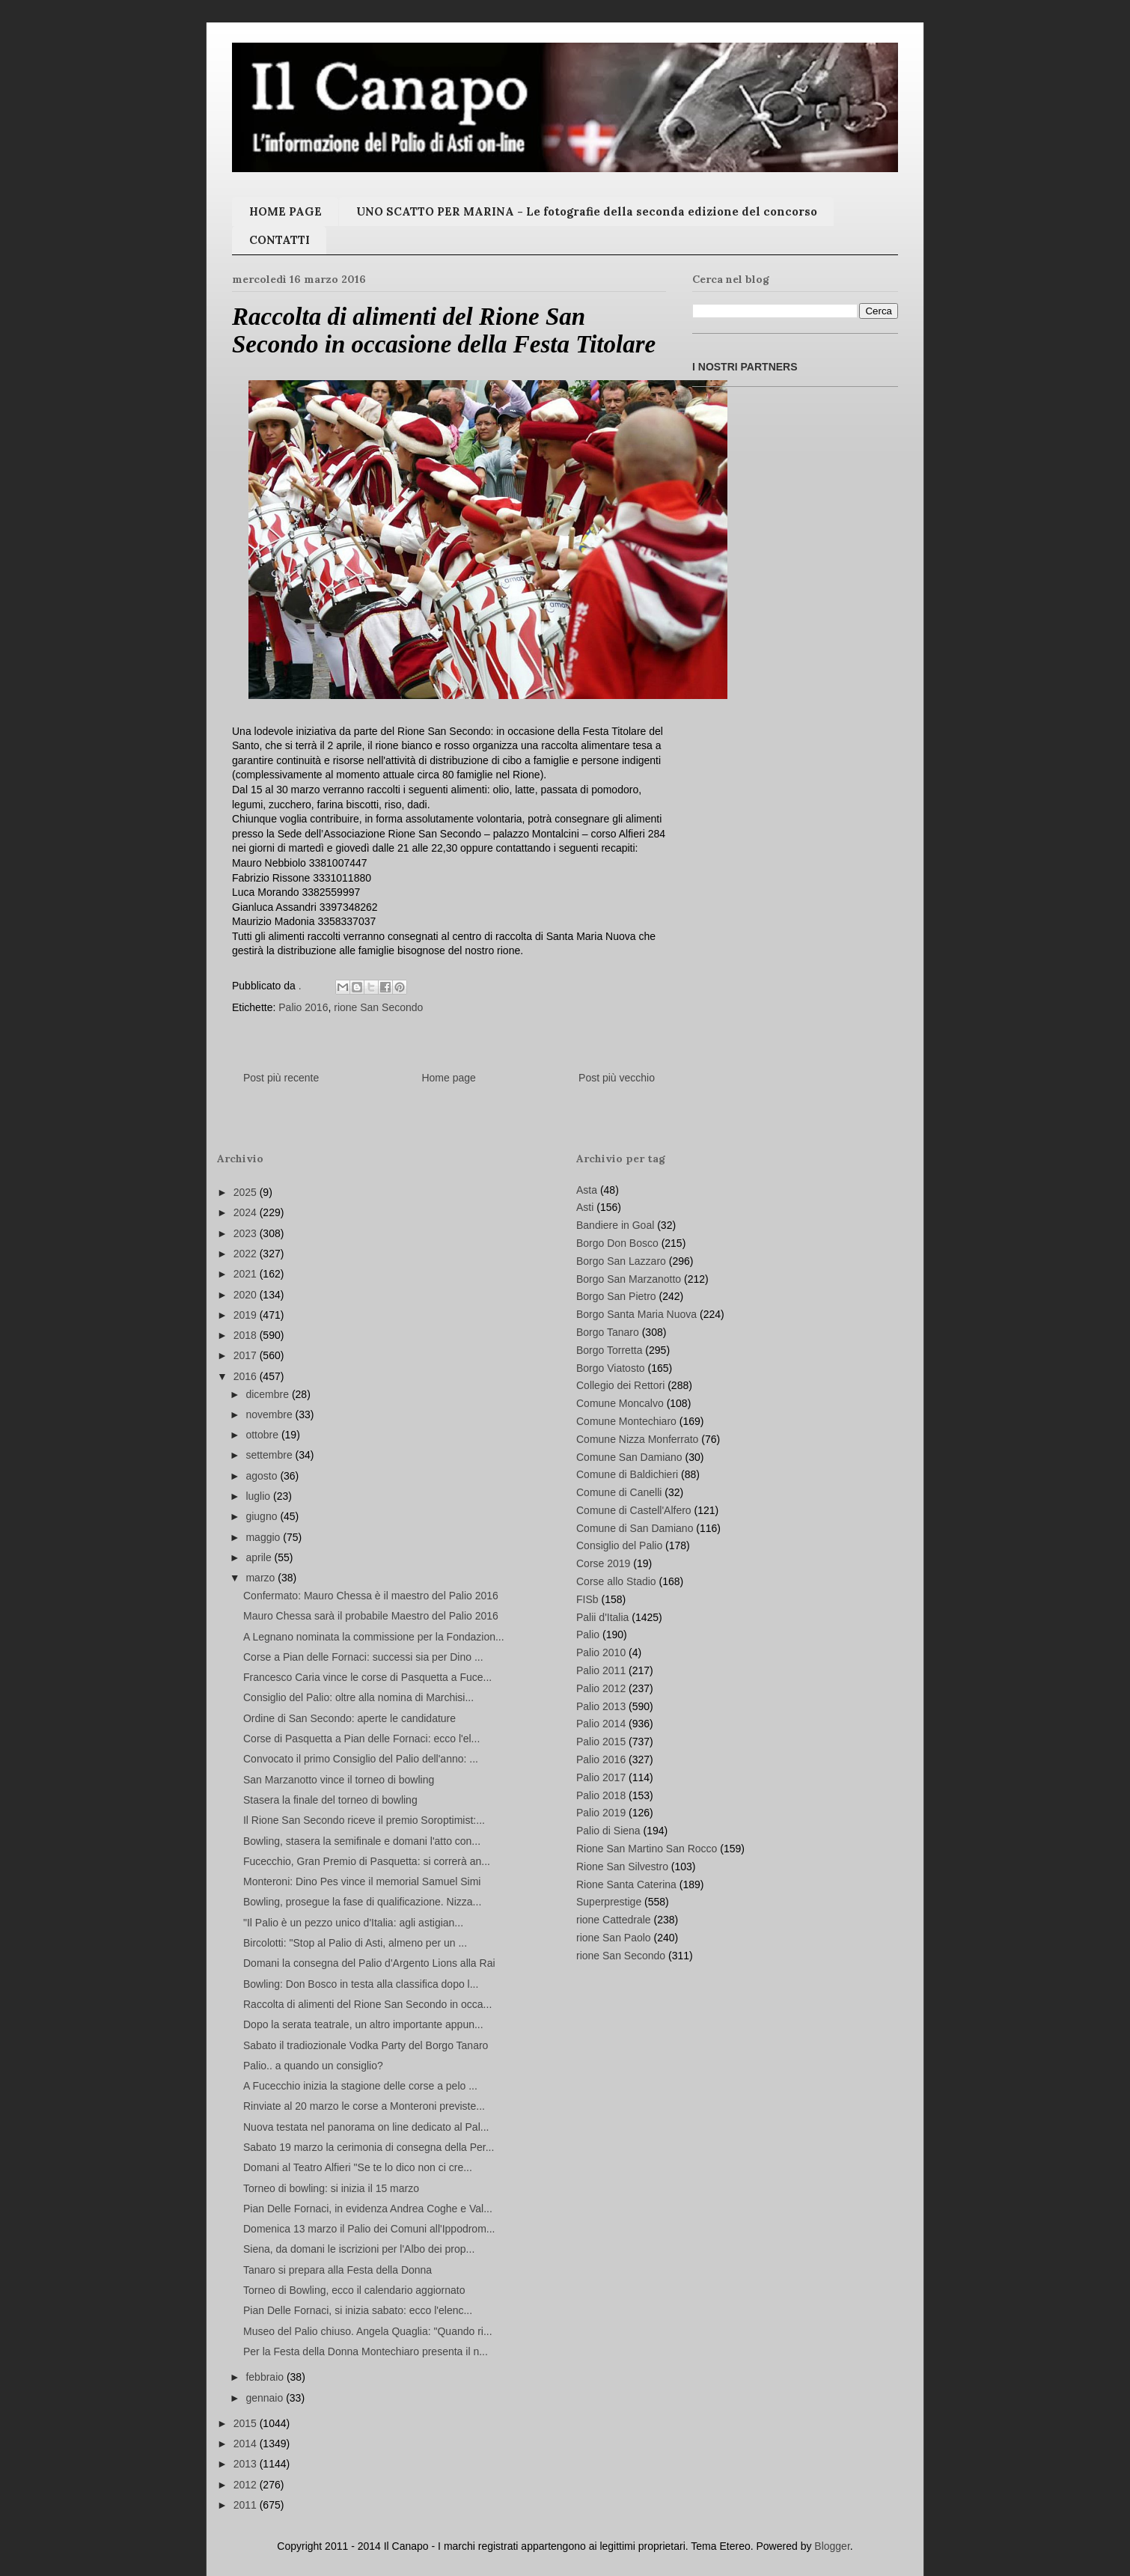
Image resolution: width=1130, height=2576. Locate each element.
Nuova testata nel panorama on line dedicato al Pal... (366, 2127)
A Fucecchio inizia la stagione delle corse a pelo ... (360, 2086)
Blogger (831, 2546)
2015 (246, 2423)
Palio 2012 (601, 1688)
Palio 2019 (601, 1813)
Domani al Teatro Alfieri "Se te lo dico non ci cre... (357, 2167)
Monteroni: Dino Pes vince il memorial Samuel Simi (361, 1881)
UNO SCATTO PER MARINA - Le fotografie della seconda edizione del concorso (586, 211)
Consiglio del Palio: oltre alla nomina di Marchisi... (358, 1697)
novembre (270, 1414)
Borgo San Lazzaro (621, 1261)
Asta (586, 1190)
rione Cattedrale (613, 1920)
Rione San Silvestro (622, 1867)
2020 (246, 1295)
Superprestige (608, 1902)
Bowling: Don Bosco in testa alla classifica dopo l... (360, 1984)
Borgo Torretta (609, 1350)
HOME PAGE (285, 211)
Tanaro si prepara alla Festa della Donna (337, 2270)
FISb (587, 1599)
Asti (584, 1207)
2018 (246, 1335)
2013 (246, 2464)
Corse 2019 (603, 1563)
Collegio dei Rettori (620, 1385)
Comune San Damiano (629, 1457)
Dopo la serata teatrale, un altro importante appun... (363, 2024)
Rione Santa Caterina (626, 1884)
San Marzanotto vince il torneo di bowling (338, 1780)
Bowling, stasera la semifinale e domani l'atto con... (361, 1841)
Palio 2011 (601, 1670)
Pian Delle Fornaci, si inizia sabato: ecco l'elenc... (357, 2310)
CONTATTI (279, 240)
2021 (246, 1274)
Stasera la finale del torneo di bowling (330, 1800)
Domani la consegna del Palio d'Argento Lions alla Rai (369, 1963)
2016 (246, 1376)
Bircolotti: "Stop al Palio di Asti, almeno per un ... (355, 1943)
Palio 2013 (601, 1706)
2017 (246, 1355)
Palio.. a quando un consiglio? (313, 2066)
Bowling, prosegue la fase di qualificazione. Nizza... (362, 1902)
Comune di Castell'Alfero (633, 1510)
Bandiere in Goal (615, 1225)
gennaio (265, 2398)
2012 (246, 2485)
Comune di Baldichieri (627, 1474)
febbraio (265, 2377)
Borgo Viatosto (610, 1368)
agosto (262, 1476)
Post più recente (281, 1078)
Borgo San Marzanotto (628, 1279)
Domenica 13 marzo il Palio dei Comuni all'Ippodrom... (369, 2229)
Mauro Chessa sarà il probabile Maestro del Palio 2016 (370, 1616)
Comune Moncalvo (620, 1403)
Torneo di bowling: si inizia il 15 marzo (331, 2188)
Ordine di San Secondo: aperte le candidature (349, 1718)
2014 (246, 2444)
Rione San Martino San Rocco (646, 1849)
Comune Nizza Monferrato (637, 1439)
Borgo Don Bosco (617, 1243)
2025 (246, 1192)
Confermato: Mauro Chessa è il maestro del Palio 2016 (370, 1596)
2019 (246, 1315)
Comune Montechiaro (626, 1421)
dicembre (268, 1394)
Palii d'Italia (602, 1617)
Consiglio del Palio (619, 1545)
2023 (246, 1233)
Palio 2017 (601, 1777)
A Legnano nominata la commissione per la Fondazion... (373, 1637)
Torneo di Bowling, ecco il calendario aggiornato (354, 2290)
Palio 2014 (601, 1724)
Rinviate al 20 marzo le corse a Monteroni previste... (364, 2106)
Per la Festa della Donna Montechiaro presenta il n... (365, 2351)
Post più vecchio (616, 1078)
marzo (261, 1578)
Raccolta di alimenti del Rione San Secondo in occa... (367, 2004)
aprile (259, 1557)
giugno (262, 1516)
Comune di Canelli (619, 1492)
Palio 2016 (303, 1007)
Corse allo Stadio (616, 1581)
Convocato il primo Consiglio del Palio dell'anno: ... (360, 1759)
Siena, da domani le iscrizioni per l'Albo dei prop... (358, 2249)
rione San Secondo (378, 1007)
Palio (587, 1634)
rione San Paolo (613, 1938)
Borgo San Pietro (616, 1296)
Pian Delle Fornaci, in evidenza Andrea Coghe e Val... (367, 2209)
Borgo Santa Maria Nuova (636, 1314)
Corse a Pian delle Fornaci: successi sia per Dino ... (363, 1657)
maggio (264, 1537)
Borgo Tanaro (607, 1332)
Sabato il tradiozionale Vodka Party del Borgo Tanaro (365, 2045)
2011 (246, 2505)
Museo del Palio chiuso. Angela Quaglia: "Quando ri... (367, 2331)
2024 (246, 1212)
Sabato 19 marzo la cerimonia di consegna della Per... (368, 2147)
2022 (246, 1254)
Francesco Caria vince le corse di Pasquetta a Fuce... (367, 1677)
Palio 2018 (601, 1795)
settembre (270, 1455)
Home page (448, 1078)
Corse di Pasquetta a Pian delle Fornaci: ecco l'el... (361, 1739)
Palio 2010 (601, 1652)
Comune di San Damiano (634, 1528)
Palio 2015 (601, 1742)
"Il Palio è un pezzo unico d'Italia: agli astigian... (353, 1923)
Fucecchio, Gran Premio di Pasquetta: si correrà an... (366, 1861)
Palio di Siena (608, 1831)
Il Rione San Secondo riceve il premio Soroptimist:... (364, 1820)
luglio (259, 1496)
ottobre (263, 1435)
